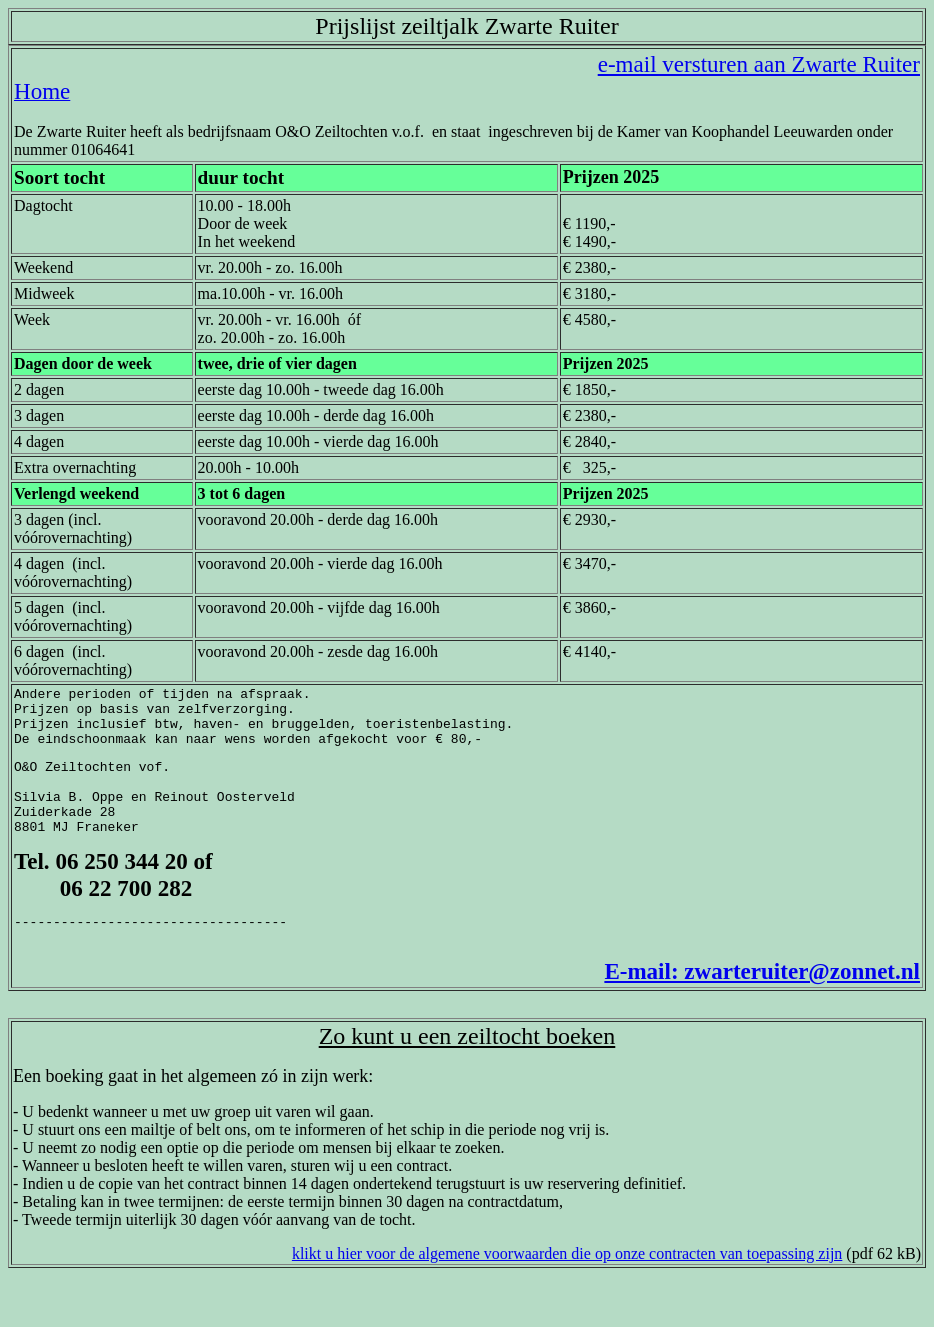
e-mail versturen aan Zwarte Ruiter (759, 64)
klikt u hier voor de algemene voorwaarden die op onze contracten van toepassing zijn (567, 1286)
